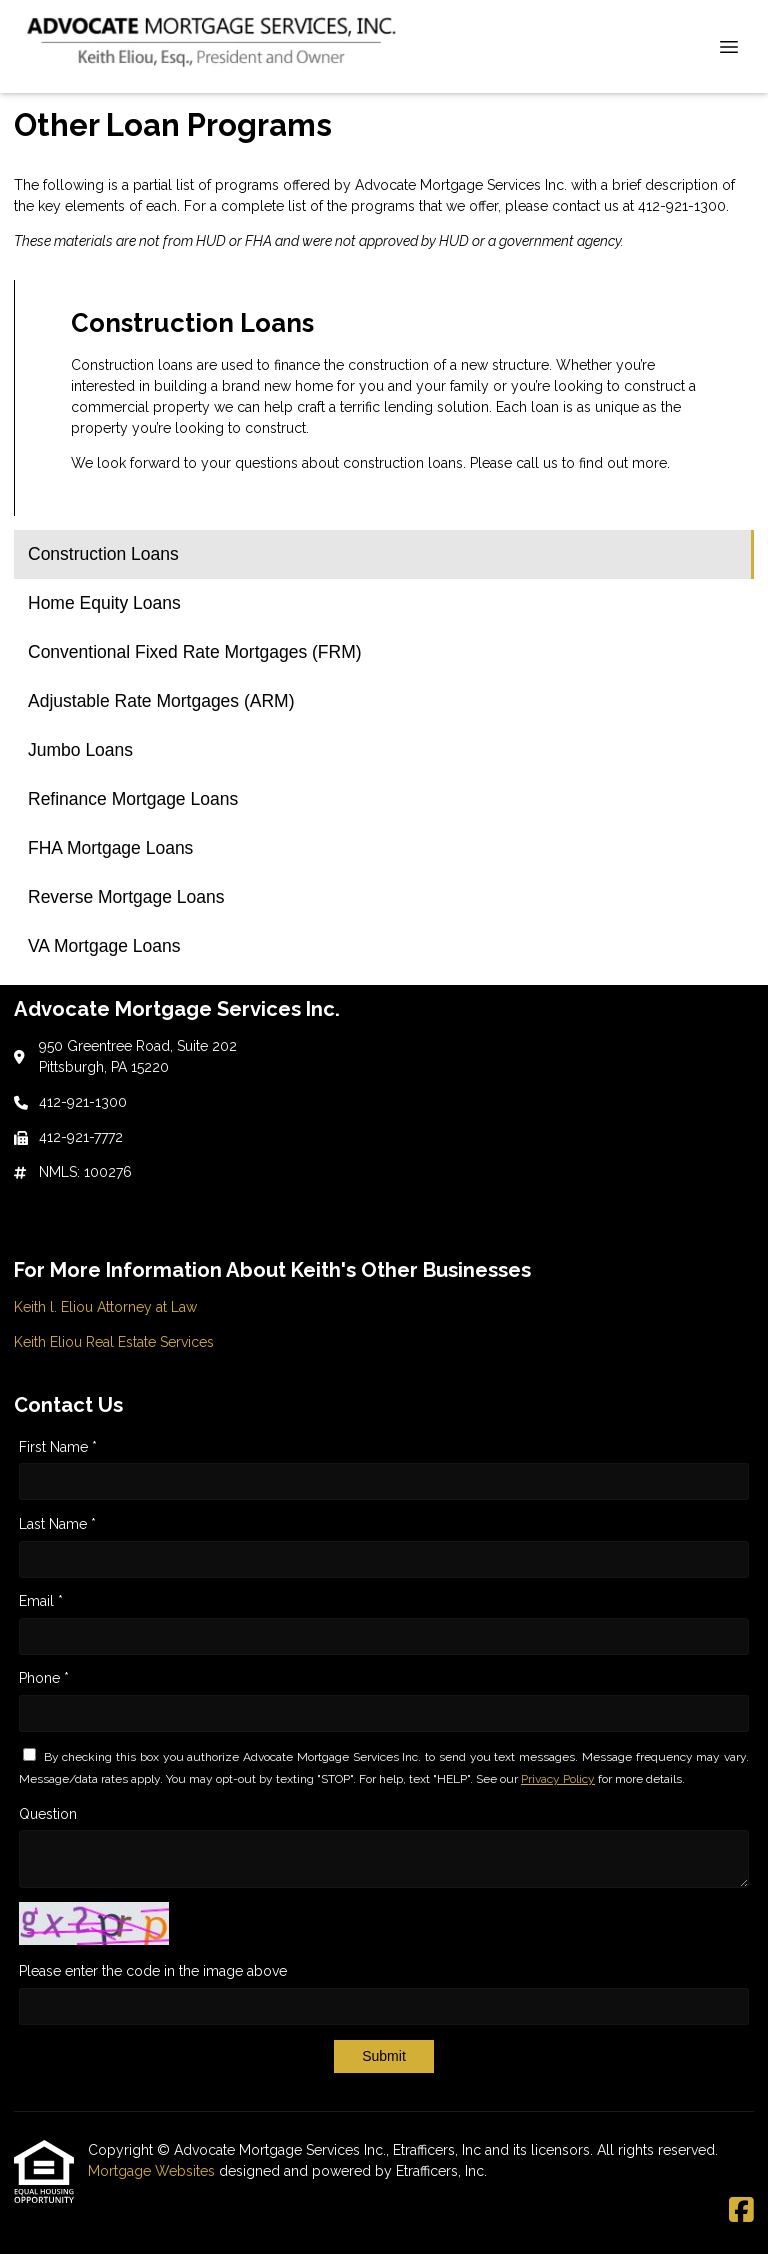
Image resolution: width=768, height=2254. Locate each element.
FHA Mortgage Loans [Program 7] (110, 848)
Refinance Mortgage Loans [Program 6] (133, 799)
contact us (585, 206)
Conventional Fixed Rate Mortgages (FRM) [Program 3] (195, 652)
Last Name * (57, 1524)
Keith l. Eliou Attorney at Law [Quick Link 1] (105, 1307)
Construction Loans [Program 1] (103, 554)
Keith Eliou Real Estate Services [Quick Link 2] (114, 1342)
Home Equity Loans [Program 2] (104, 603)
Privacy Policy (558, 1779)
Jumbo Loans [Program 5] (80, 750)
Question (48, 1814)
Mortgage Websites (153, 2171)
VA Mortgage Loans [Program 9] (104, 946)
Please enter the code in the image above (153, 1971)
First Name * (58, 1447)
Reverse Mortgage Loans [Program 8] (126, 897)
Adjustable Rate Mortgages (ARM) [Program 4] (161, 701)
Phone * (44, 1678)
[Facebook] (741, 2211)
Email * (41, 1601)
